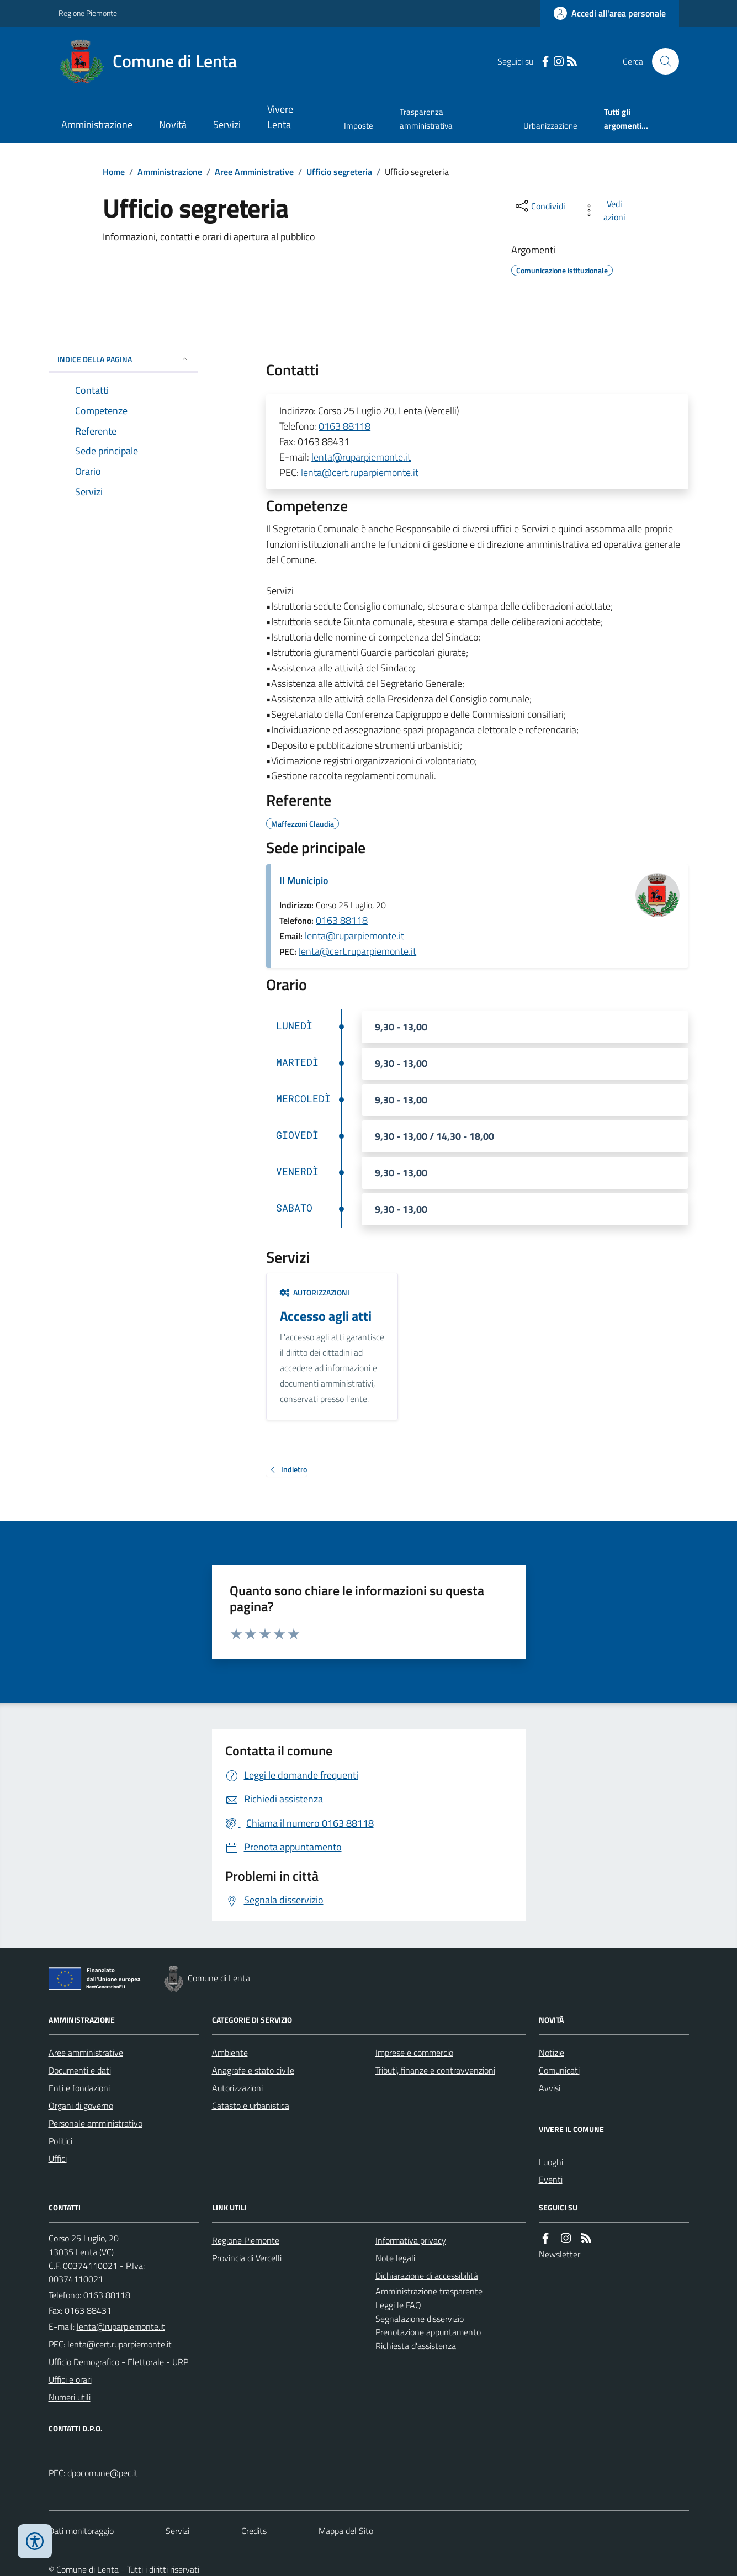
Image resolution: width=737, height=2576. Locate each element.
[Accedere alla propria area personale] (609, 13)
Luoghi (551, 2161)
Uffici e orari (70, 2379)
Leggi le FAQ (398, 2304)
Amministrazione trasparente (429, 2291)
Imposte (358, 125)
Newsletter (559, 2254)
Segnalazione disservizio (419, 2318)
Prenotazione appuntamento (428, 2332)
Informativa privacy (410, 2240)
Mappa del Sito (346, 2530)
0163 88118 (344, 426)
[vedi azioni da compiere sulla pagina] (606, 210)
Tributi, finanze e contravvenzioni (435, 2070)
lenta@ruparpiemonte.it (361, 456)
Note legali (395, 2258)
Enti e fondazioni (79, 2087)
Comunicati (559, 2070)
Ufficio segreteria (339, 171)
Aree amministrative (86, 2052)
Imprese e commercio (414, 2052)
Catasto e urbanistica (250, 2105)
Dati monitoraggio (81, 2530)
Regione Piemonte (88, 13)
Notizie (551, 2052)
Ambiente (230, 2052)
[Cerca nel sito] (660, 61)
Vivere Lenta (280, 117)
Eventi (551, 2179)
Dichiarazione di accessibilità (426, 2275)
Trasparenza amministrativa (426, 118)
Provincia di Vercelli (247, 2258)
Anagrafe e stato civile (253, 2070)
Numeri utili (70, 2397)
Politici (60, 2140)
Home (114, 171)
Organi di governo (81, 2105)
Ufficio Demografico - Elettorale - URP (118, 2361)
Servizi (227, 124)
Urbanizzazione (550, 125)
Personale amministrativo (95, 2123)
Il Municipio (303, 880)
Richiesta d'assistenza (415, 2345)
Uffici (58, 2158)
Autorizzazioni (314, 1292)
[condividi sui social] (539, 206)
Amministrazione (96, 124)
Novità (173, 124)
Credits (254, 2530)
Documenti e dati (80, 2070)
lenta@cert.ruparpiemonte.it (359, 472)
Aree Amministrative (254, 171)
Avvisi (549, 2087)
